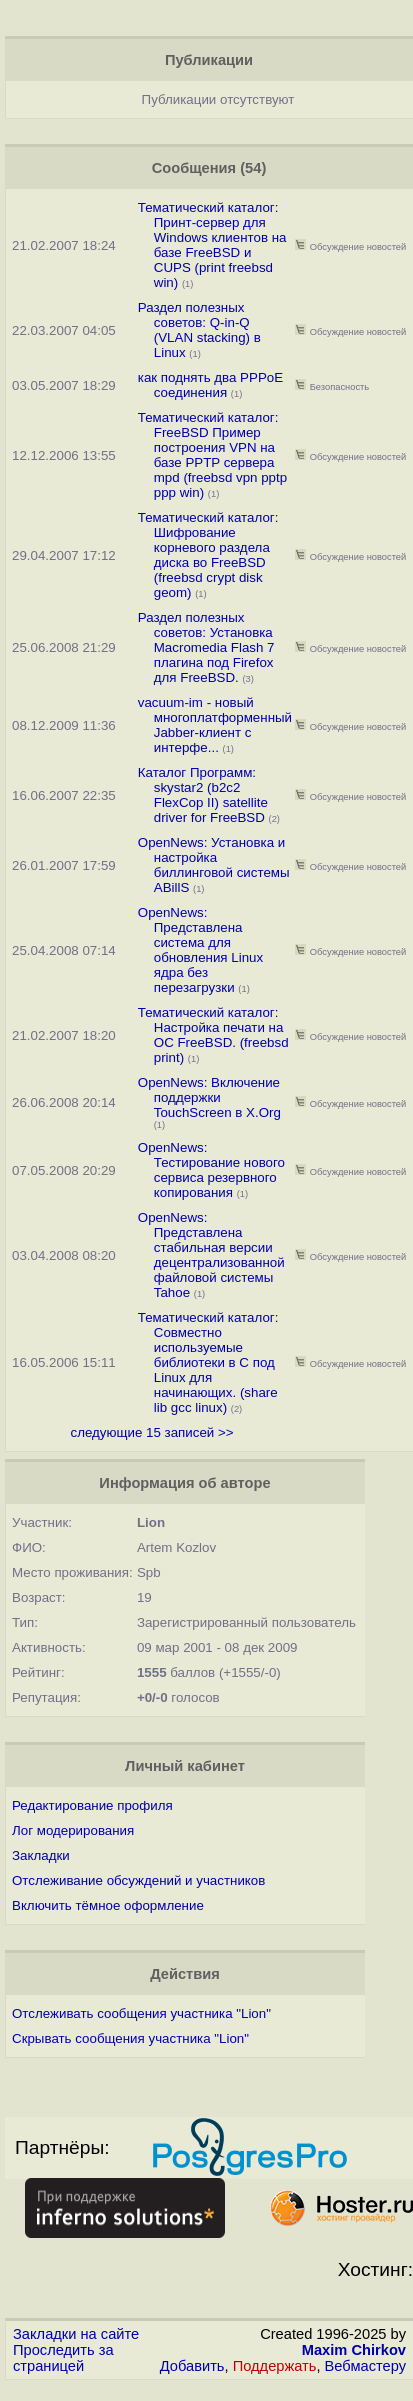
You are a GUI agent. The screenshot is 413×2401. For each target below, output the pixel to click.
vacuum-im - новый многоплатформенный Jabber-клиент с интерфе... (215, 725)
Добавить (192, 2366)
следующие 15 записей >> (151, 1432)
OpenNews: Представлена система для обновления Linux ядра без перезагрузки (200, 950)
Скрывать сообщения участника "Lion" (130, 2038)
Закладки (41, 1855)
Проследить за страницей (63, 2358)
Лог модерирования (73, 1830)
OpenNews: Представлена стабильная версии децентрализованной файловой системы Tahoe (211, 1255)
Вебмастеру (365, 2366)
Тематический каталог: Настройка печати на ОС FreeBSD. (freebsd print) (213, 1035)
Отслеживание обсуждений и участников (138, 1880)
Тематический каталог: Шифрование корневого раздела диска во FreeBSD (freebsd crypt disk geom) (208, 555)
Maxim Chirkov (354, 2350)
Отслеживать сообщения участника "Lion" (141, 2013)
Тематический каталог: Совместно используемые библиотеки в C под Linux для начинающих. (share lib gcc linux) (208, 1362)
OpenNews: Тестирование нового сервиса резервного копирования (211, 1170)
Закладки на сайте (76, 2334)
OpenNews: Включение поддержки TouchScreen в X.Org (209, 1097)
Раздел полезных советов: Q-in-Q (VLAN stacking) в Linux (199, 330)
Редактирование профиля (92, 1805)
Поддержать (275, 2366)
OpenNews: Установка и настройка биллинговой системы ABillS (214, 865)
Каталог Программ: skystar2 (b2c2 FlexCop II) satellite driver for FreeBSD (203, 795)
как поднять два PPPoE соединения (210, 385)
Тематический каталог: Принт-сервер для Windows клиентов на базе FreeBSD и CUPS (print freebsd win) (212, 245)
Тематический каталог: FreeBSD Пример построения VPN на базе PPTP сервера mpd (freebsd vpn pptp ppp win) (212, 455)
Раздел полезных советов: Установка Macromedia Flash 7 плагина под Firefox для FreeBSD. (206, 647)
